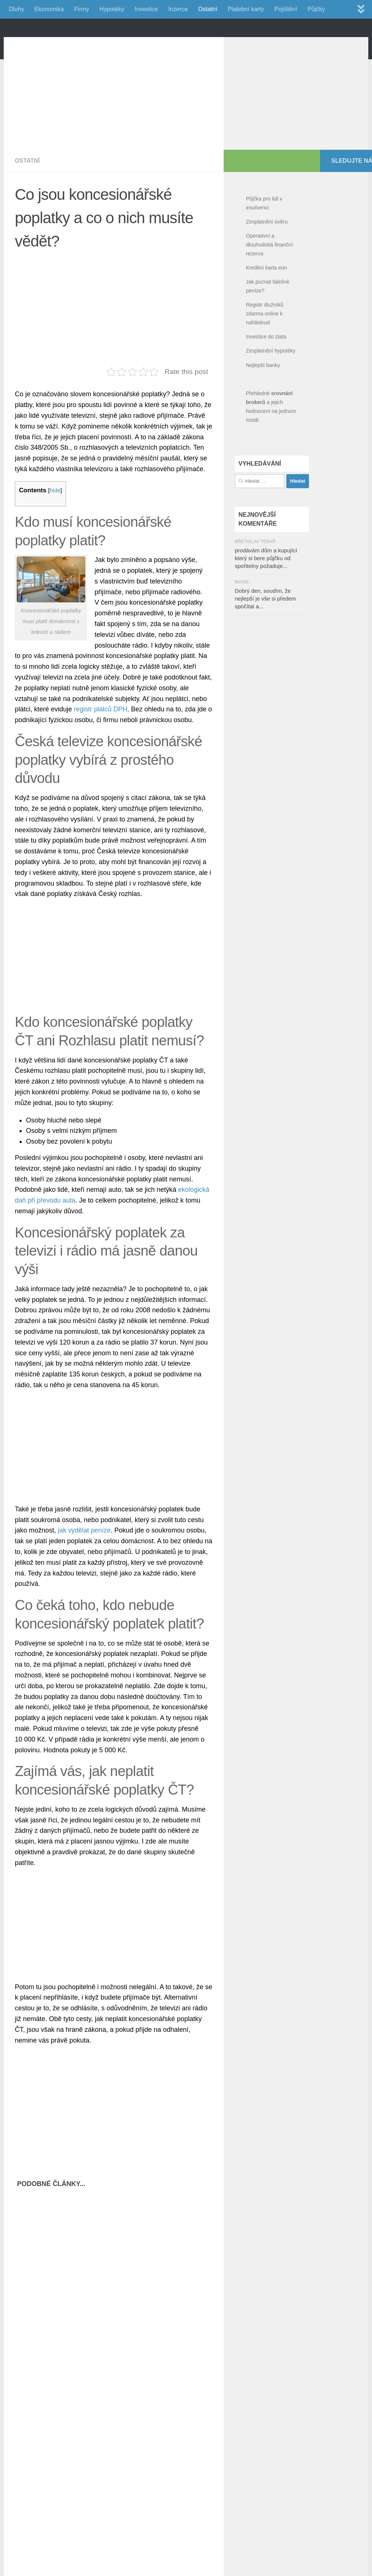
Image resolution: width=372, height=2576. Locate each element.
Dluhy (16, 9)
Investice (146, 9)
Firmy (81, 9)
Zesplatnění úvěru (266, 255)
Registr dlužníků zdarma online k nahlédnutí (264, 347)
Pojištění (285, 9)
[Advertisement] (78, 122)
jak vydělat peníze (84, 1563)
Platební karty (246, 9)
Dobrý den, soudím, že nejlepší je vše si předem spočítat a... (265, 632)
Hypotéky (111, 9)
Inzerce (178, 9)
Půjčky (316, 9)
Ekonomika (49, 9)
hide (55, 523)
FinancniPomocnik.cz (93, 44)
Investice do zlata (266, 370)
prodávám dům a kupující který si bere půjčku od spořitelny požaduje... (266, 591)
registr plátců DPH (101, 742)
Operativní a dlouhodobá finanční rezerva (269, 278)
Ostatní (207, 9)
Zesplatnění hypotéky (271, 384)
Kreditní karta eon (266, 301)
